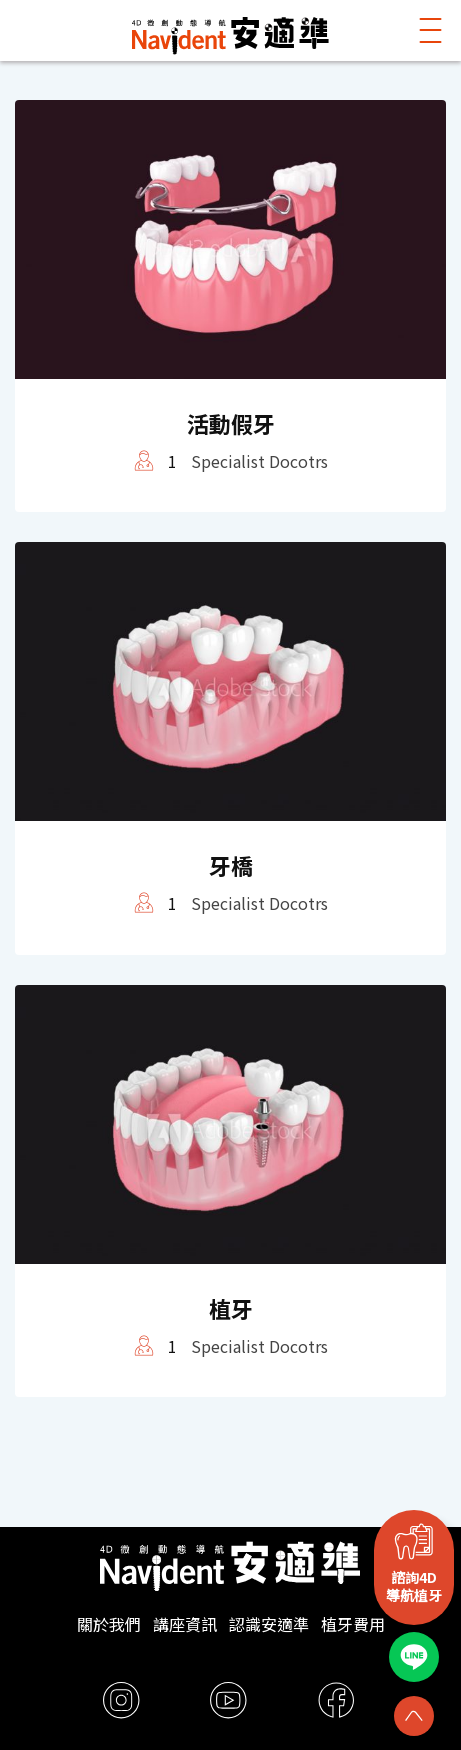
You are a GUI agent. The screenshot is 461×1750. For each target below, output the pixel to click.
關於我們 (109, 1624)
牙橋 (231, 865)
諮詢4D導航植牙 (414, 1586)
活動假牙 (231, 423)
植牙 (231, 1308)
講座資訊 (185, 1624)
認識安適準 (269, 1624)
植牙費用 (353, 1624)
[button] (431, 30)
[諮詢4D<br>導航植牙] (414, 1541)
